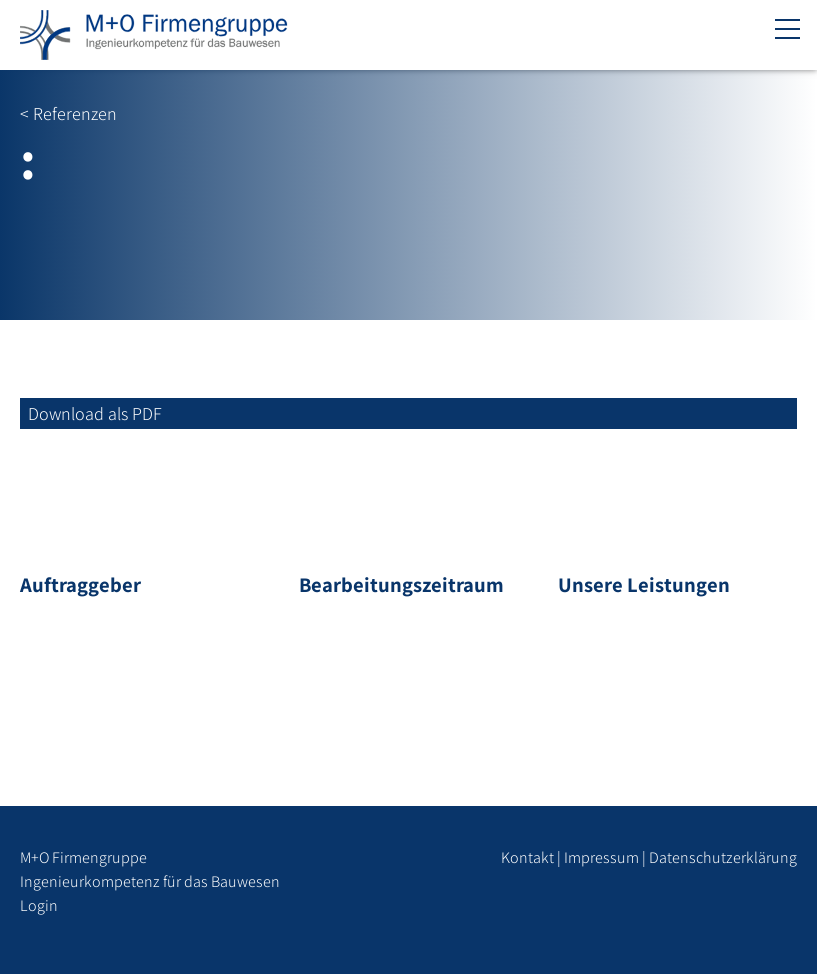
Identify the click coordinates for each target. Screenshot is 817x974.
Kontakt (527, 857)
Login (39, 905)
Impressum (601, 857)
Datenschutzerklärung (723, 857)
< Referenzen (68, 113)
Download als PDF (95, 413)
